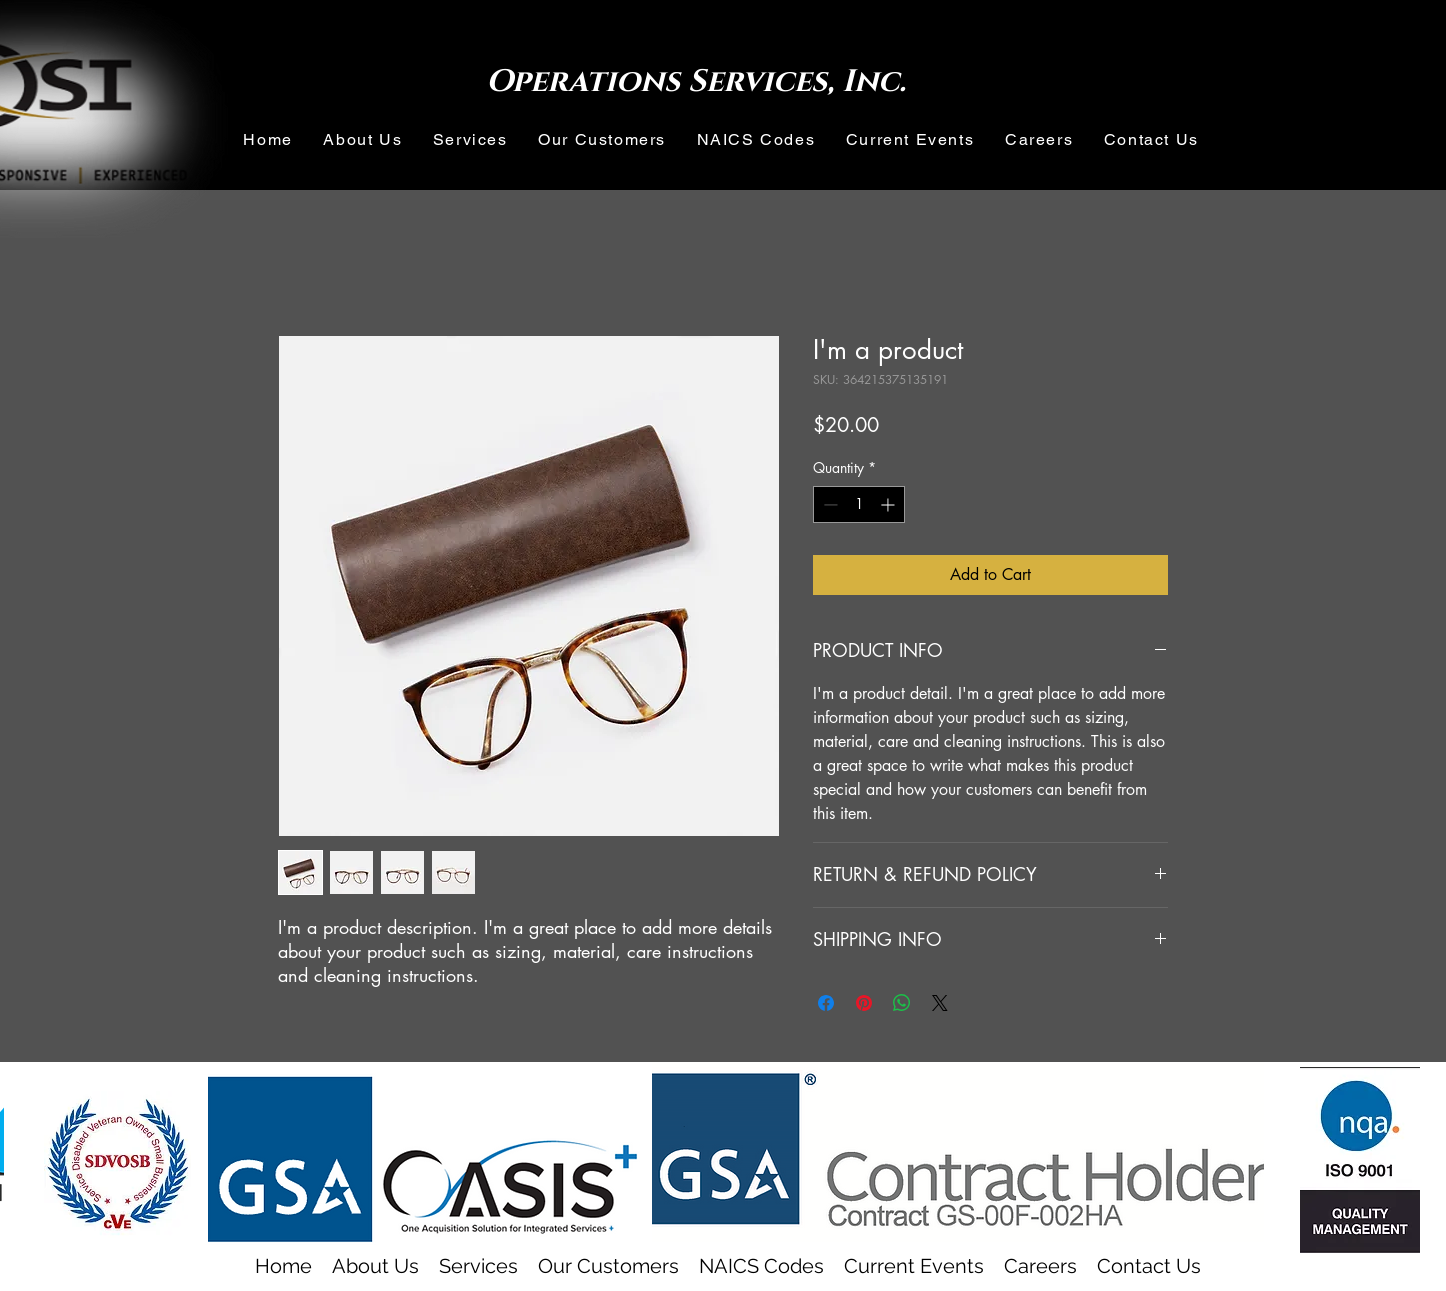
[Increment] (889, 504)
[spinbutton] (859, 504)
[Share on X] (940, 1003)
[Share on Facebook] (826, 1003)
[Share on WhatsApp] (902, 1003)
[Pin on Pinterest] (864, 1003)
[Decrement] (828, 504)
